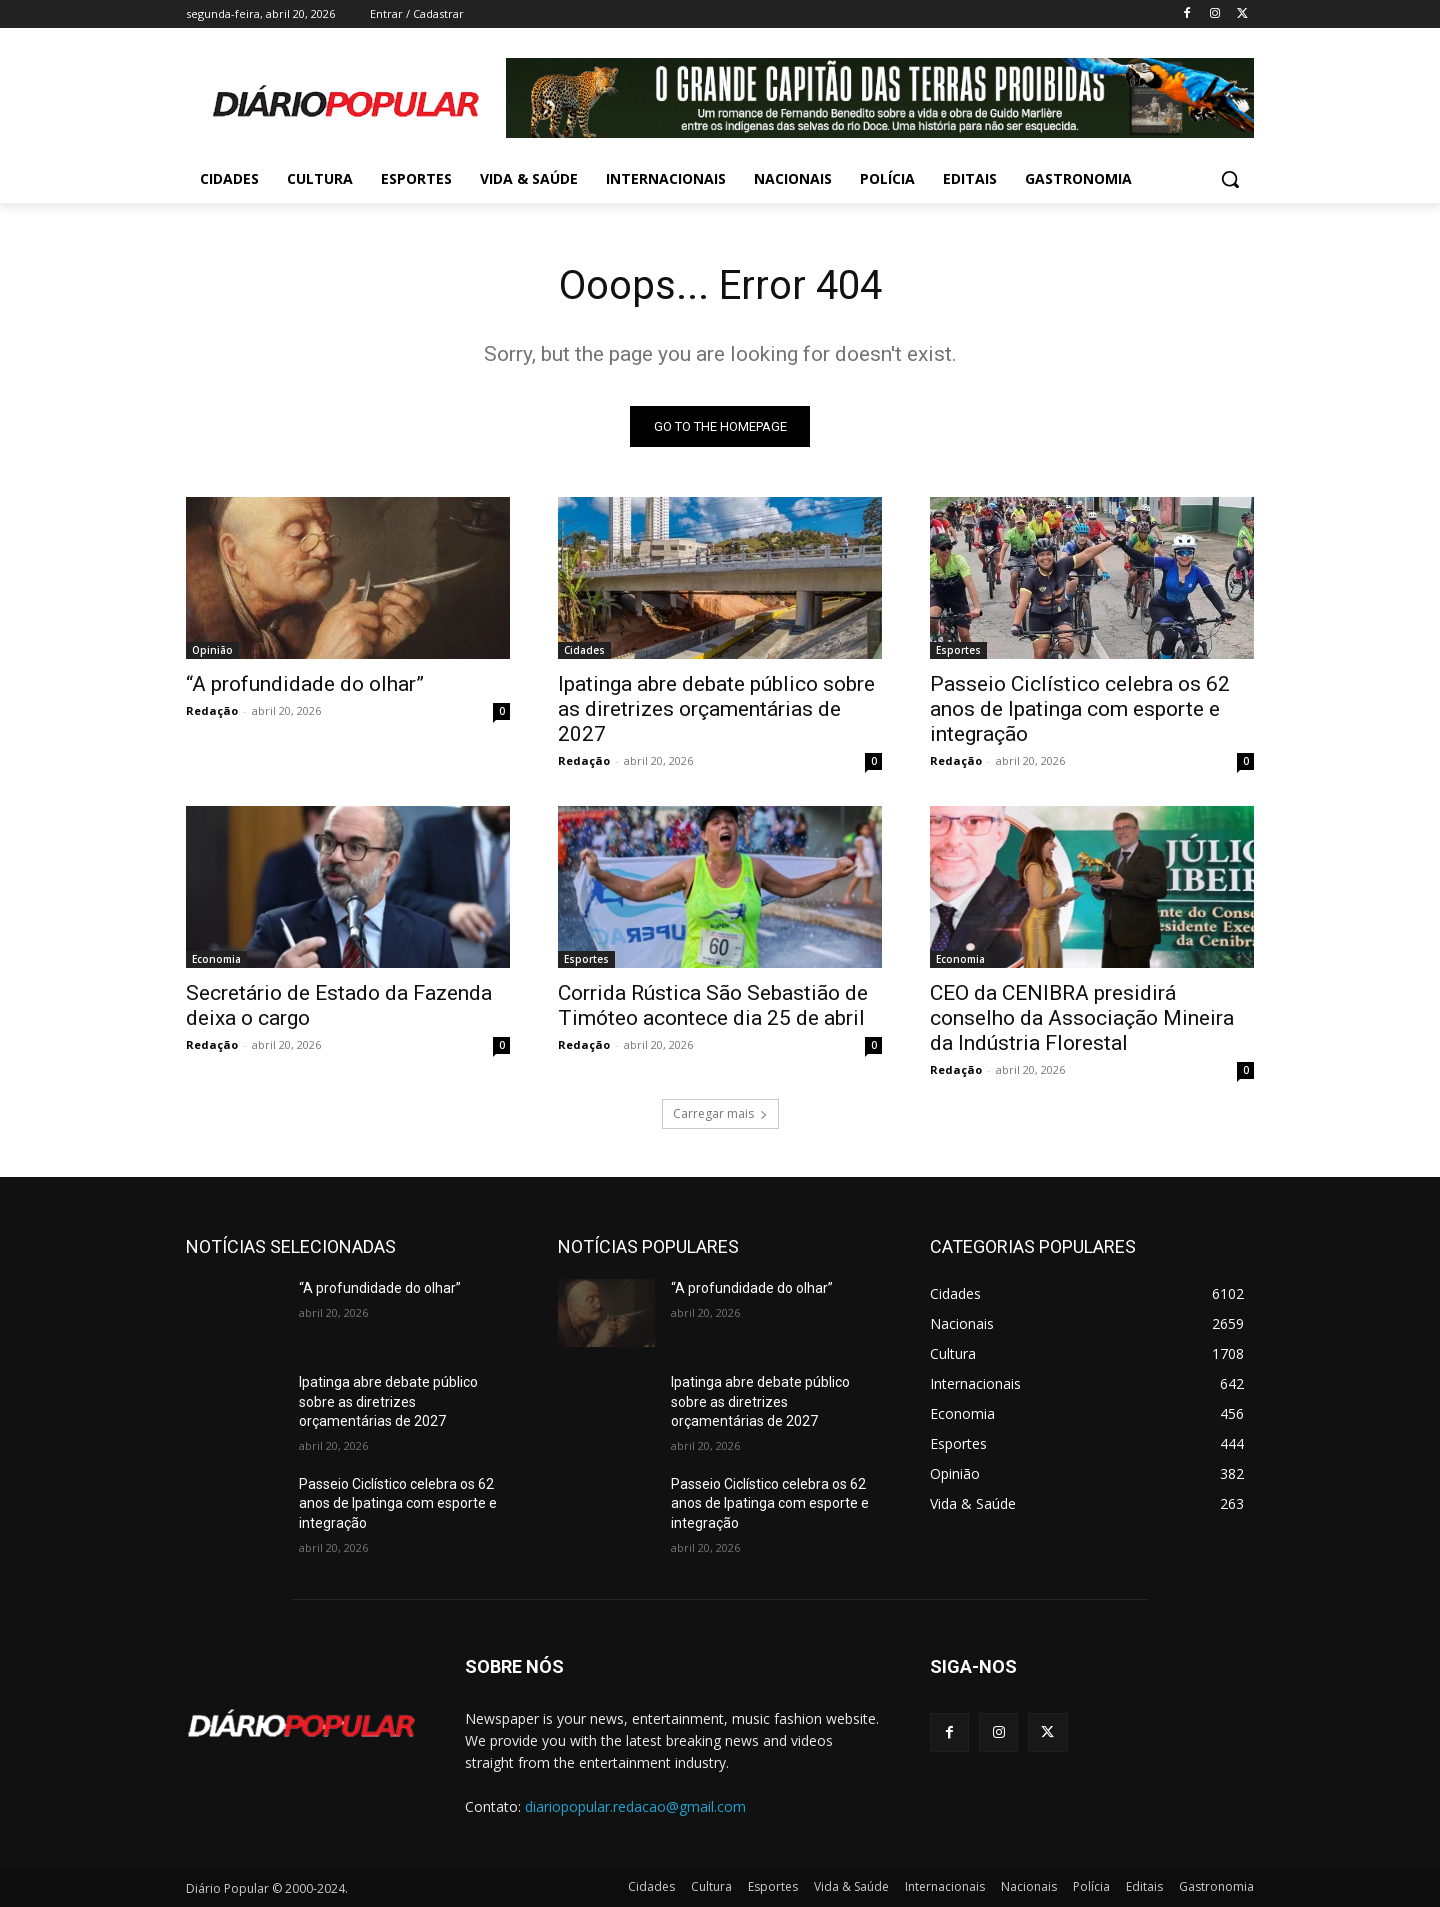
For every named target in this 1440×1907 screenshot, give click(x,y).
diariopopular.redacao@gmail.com (635, 1806)
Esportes (958, 650)
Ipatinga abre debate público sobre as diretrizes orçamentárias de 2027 (716, 709)
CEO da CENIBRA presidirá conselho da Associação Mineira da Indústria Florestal (1082, 1018)
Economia (216, 959)
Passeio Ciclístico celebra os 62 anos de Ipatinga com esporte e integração (1080, 709)
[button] (1230, 179)
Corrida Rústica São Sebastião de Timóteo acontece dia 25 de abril (713, 1005)
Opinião (212, 650)
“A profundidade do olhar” (305, 684)
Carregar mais (720, 1113)
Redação (212, 710)
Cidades (584, 650)
